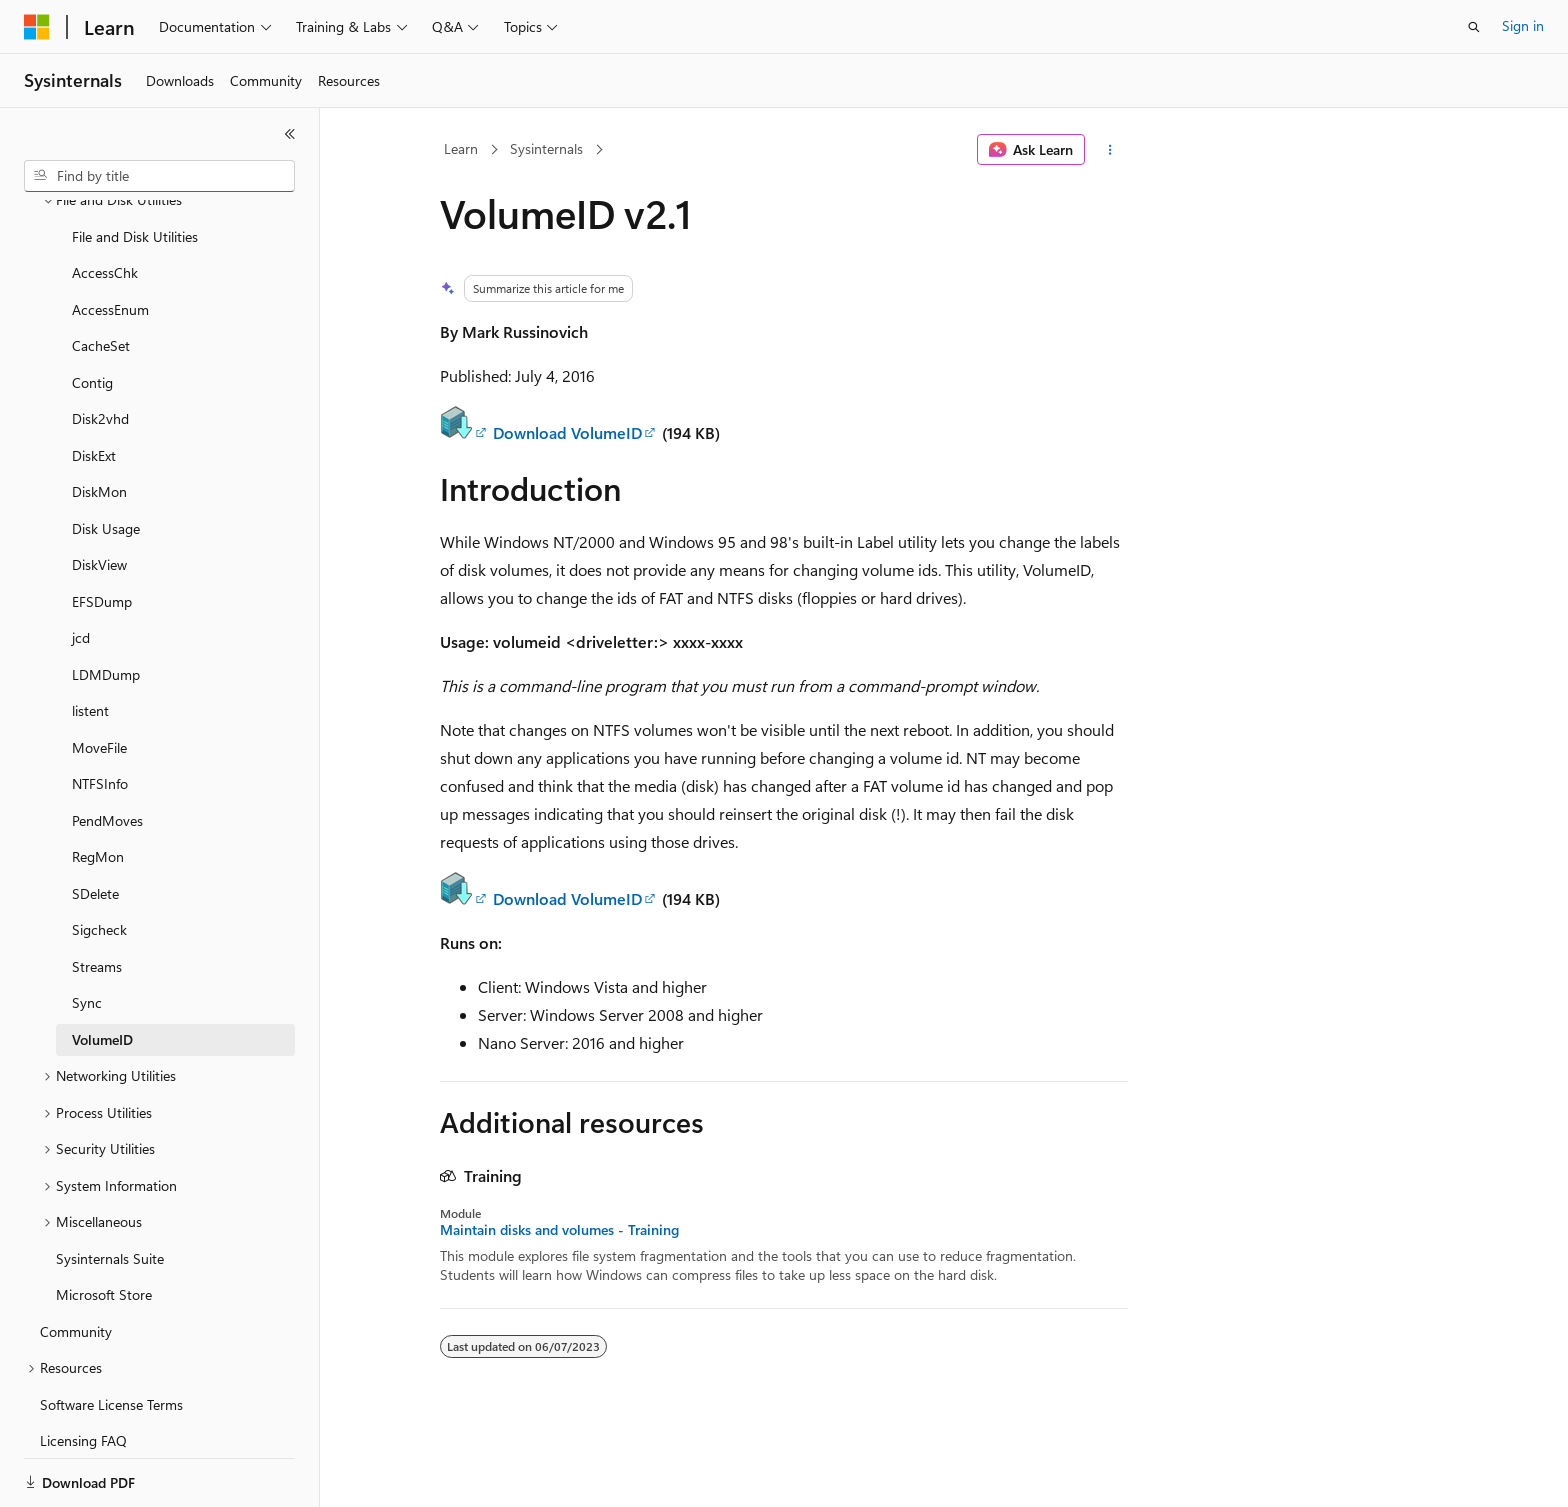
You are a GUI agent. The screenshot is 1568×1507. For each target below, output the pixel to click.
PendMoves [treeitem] (107, 751)
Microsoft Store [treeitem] (104, 1225)
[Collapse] (290, 134)
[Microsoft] (37, 27)
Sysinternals (546, 148)
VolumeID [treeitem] (102, 970)
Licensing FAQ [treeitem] (83, 1371)
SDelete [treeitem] (95, 824)
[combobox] (159, 176)
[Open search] (1474, 27)
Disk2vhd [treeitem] (100, 349)
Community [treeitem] (76, 1262)
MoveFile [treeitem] (99, 678)
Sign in (1523, 25)
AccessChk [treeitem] (105, 203)
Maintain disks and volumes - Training (559, 1230)
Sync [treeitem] (87, 933)
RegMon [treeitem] (98, 787)
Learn (461, 148)
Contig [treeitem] (92, 313)
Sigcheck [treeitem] (99, 860)
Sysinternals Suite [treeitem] (110, 1189)
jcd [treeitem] (81, 568)
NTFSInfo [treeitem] (100, 714)
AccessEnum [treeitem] (110, 240)
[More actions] (1110, 150)
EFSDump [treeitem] (102, 532)
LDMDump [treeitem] (106, 605)
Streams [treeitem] (97, 897)
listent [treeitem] (90, 641)
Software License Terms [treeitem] (111, 1335)
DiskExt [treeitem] (94, 386)
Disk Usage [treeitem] (106, 459)
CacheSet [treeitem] (101, 276)
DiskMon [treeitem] (99, 422)
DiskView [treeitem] (99, 495)
